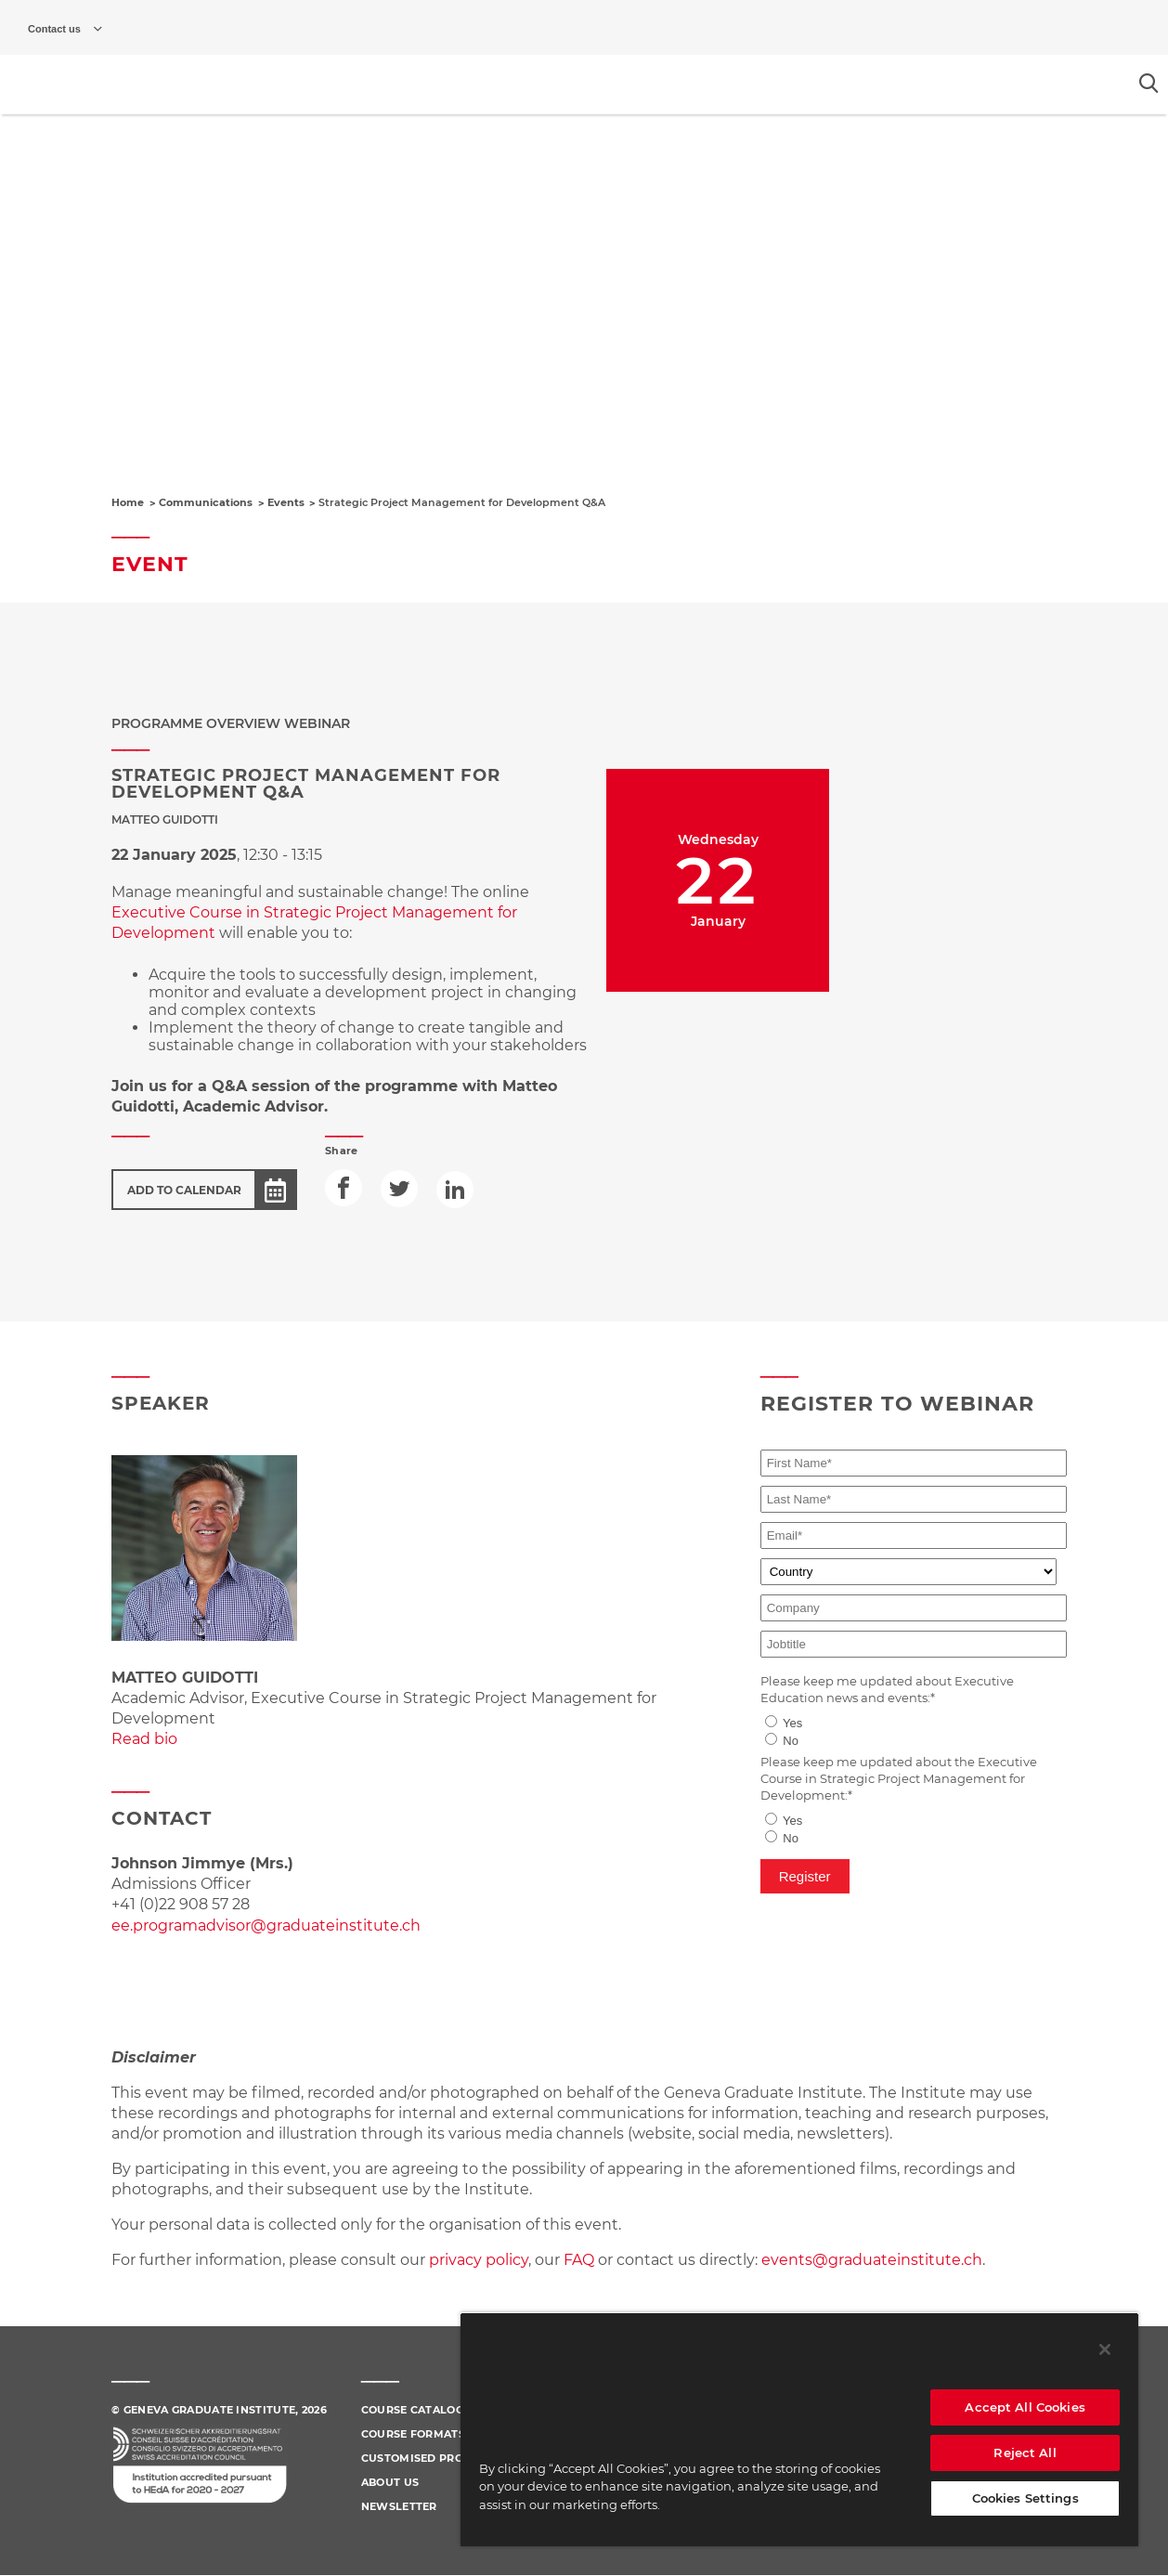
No (790, 1741)
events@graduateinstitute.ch (871, 2260)
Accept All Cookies (1024, 2407)
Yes (792, 1723)
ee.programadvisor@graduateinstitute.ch (266, 1925)
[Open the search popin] (1149, 83)
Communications (206, 502)
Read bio (144, 1739)
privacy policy (478, 2260)
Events (286, 502)
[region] (799, 2429)
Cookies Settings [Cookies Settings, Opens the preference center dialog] (1025, 2498)
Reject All (1024, 2452)
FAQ (581, 2260)
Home (127, 502)
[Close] (1104, 2349)
